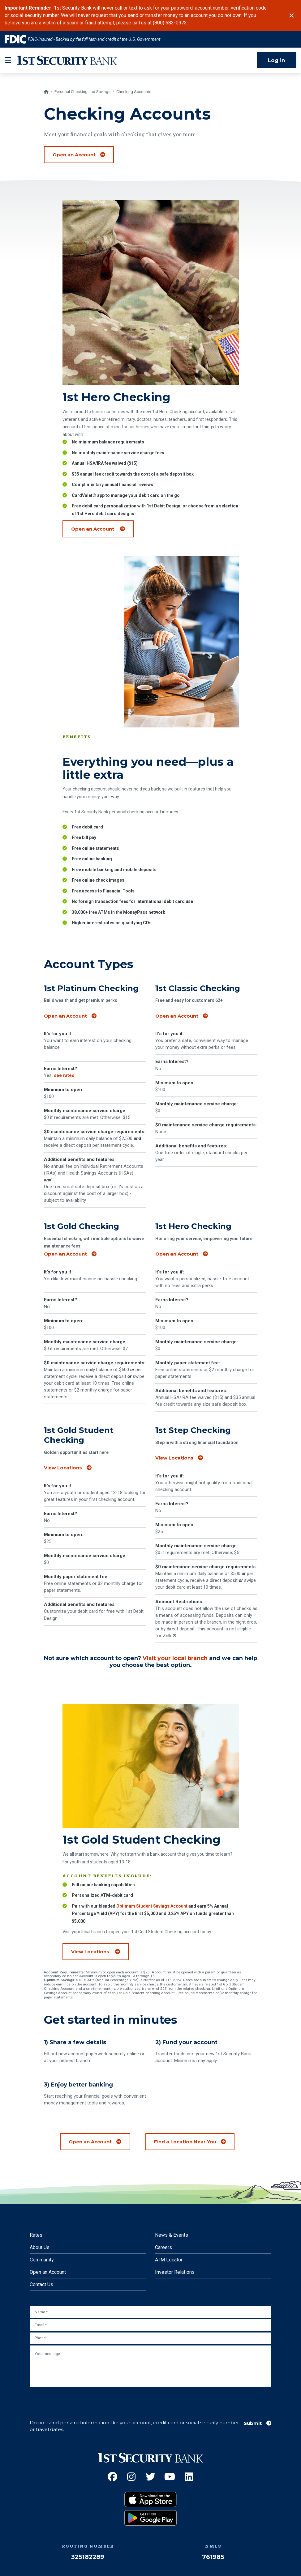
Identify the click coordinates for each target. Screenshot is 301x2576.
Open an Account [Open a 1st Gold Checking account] (65, 1246)
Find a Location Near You (185, 2134)
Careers (163, 2240)
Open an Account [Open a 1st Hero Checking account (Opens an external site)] (102, 552)
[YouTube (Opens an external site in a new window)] (170, 2469)
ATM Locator (169, 2252)
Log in (276, 53)
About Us (39, 2240)
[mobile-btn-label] (8, 53)
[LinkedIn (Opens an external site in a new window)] (189, 2469)
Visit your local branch (175, 1650)
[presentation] (77, 2393)
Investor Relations (175, 2265)
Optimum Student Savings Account (151, 1928)
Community (42, 2252)
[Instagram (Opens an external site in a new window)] (131, 2469)
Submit (253, 2415)
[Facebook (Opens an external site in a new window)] (112, 2469)
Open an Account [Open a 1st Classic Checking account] (176, 1008)
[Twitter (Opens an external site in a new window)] (150, 2469)
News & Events (171, 2228)
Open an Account (48, 2265)
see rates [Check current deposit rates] (64, 1068)
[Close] (291, 11)
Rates (36, 2228)
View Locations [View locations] (63, 1460)
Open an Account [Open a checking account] (74, 147)
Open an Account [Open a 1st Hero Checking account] (176, 1246)
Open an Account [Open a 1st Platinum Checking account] (65, 1008)
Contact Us (41, 2277)
